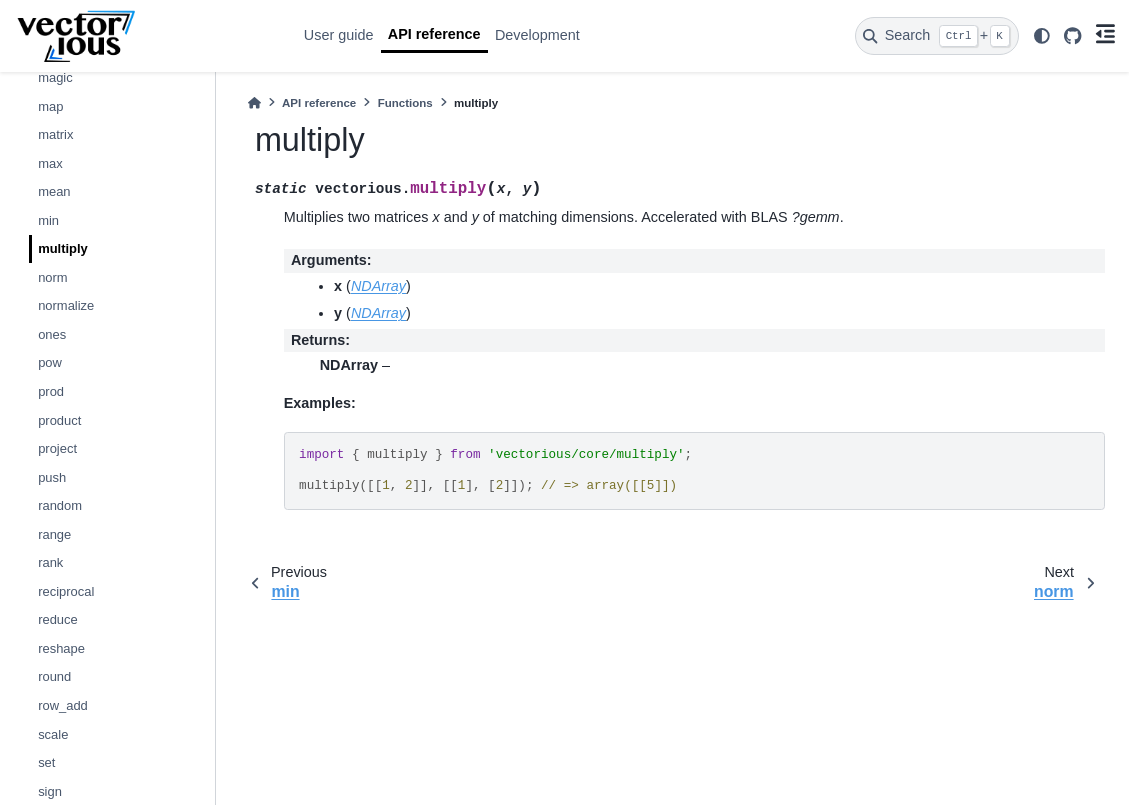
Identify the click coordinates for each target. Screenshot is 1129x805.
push (52, 477)
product (59, 420)
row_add (63, 705)
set (46, 762)
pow (50, 362)
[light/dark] (1041, 36)
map (50, 106)
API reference (434, 34)
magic (55, 77)
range (54, 534)
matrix (55, 134)
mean (54, 191)
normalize (66, 305)
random (60, 505)
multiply (63, 248)
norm (53, 277)
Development (537, 35)
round (54, 676)
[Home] (254, 103)
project (57, 448)
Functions (405, 103)
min (48, 220)
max (50, 163)
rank (50, 562)
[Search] (937, 36)
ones (52, 334)
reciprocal (66, 591)
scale (53, 734)
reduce (58, 619)
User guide (339, 35)
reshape (61, 648)
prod (51, 391)
